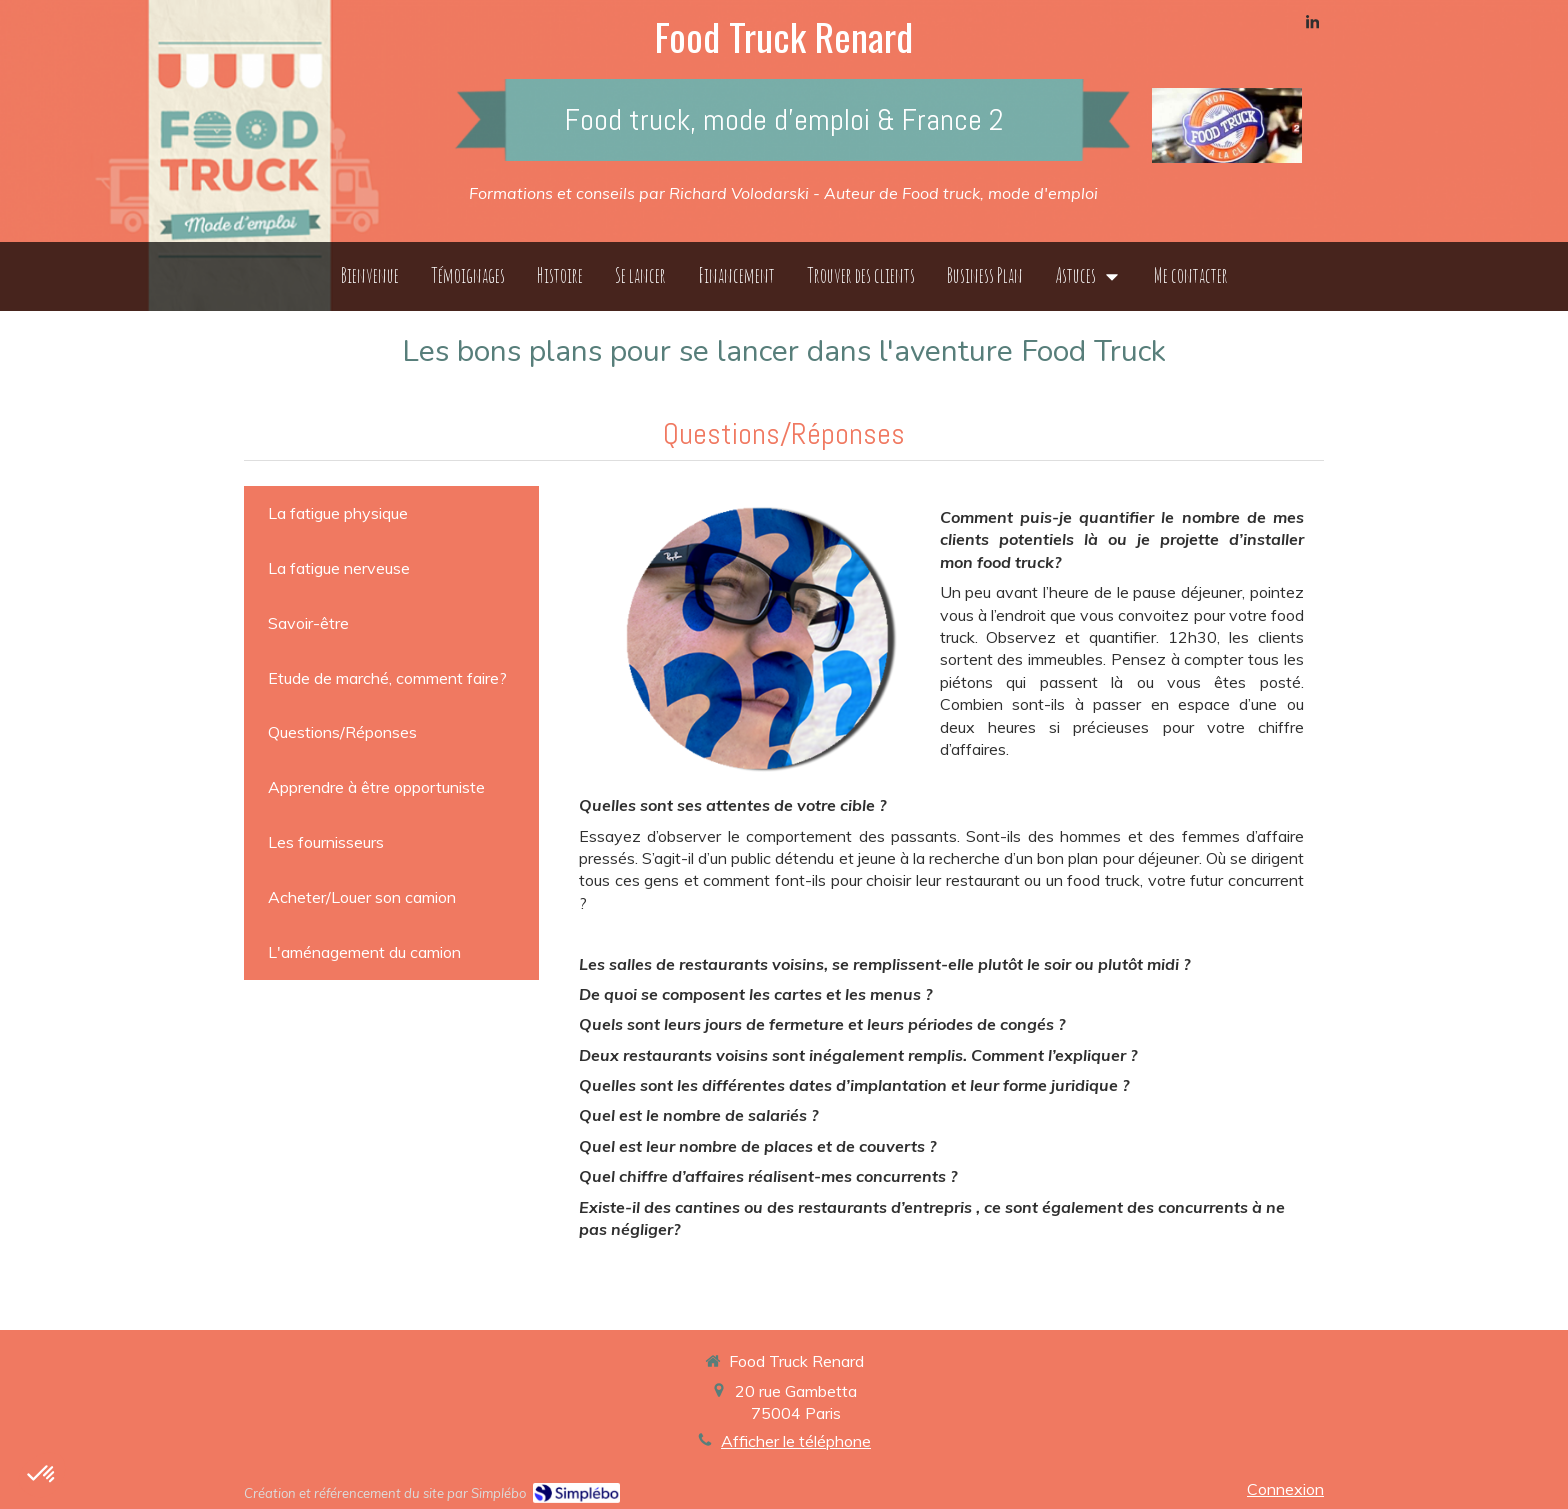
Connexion (1285, 1489)
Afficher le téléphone (796, 1441)
